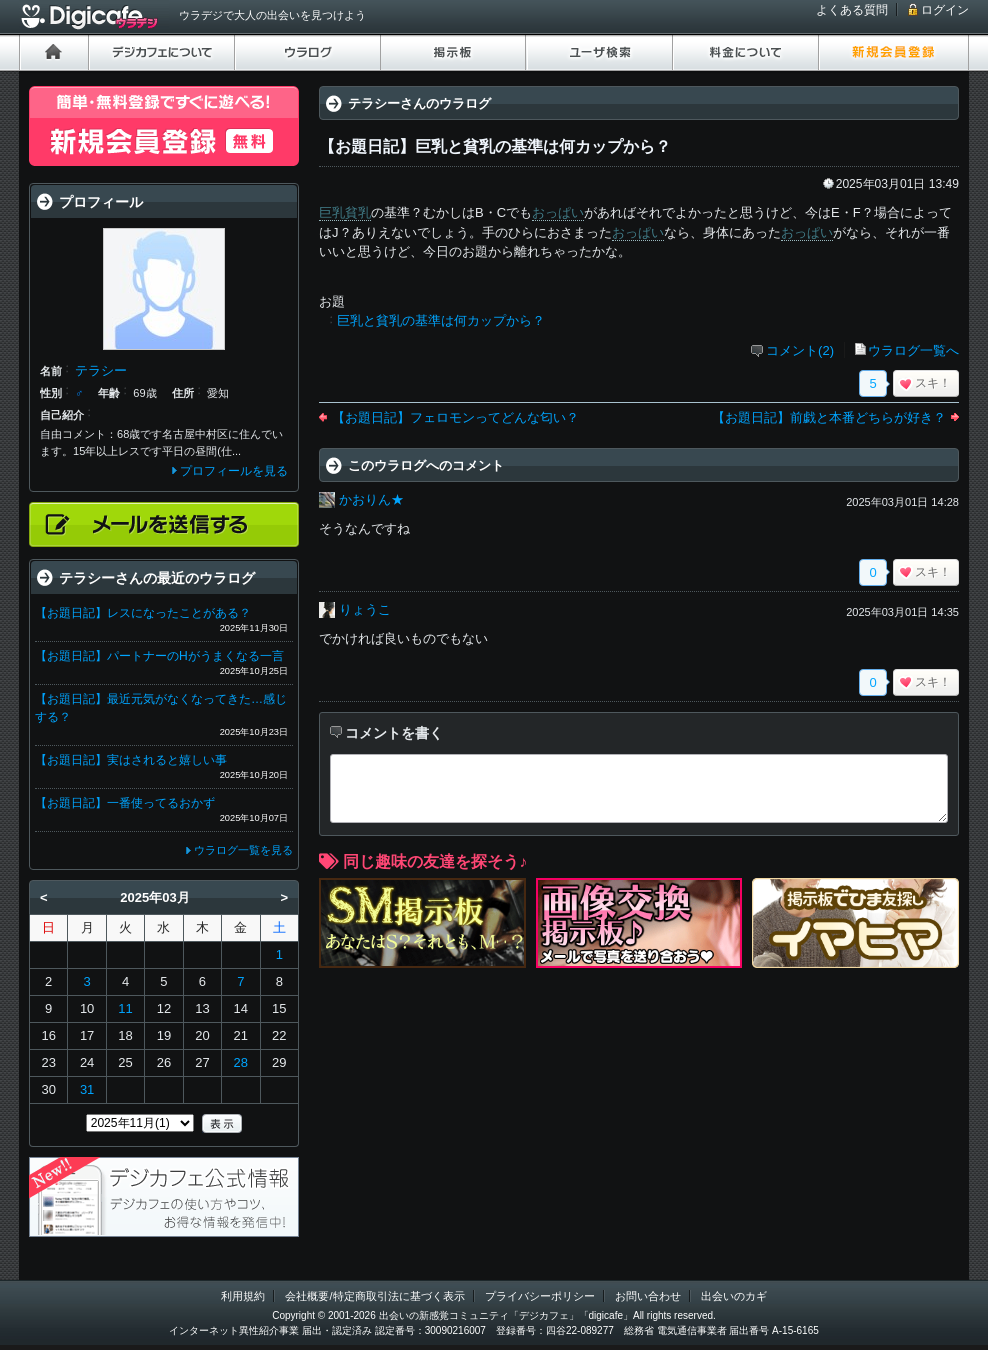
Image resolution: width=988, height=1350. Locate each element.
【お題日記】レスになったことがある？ (143, 613)
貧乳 (358, 212)
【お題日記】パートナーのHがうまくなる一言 (159, 656)
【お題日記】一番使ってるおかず (125, 803)
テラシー (101, 370)
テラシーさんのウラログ (419, 103)
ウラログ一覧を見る (243, 850)
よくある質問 (852, 10)
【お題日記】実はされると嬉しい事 (131, 760)
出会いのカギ (734, 1296)
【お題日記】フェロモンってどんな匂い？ (455, 417)
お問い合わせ (648, 1296)
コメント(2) (800, 350)
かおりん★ (371, 499)
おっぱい (558, 212)
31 (87, 1089)
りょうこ (365, 609)
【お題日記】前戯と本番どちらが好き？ (829, 417)
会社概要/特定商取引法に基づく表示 (374, 1296)
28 (241, 1062)
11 (125, 1008)
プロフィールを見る (234, 471)
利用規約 (243, 1296)
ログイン (945, 10)
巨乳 (332, 212)
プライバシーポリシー (540, 1296)
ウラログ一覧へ (913, 350)
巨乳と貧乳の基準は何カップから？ (441, 320)
